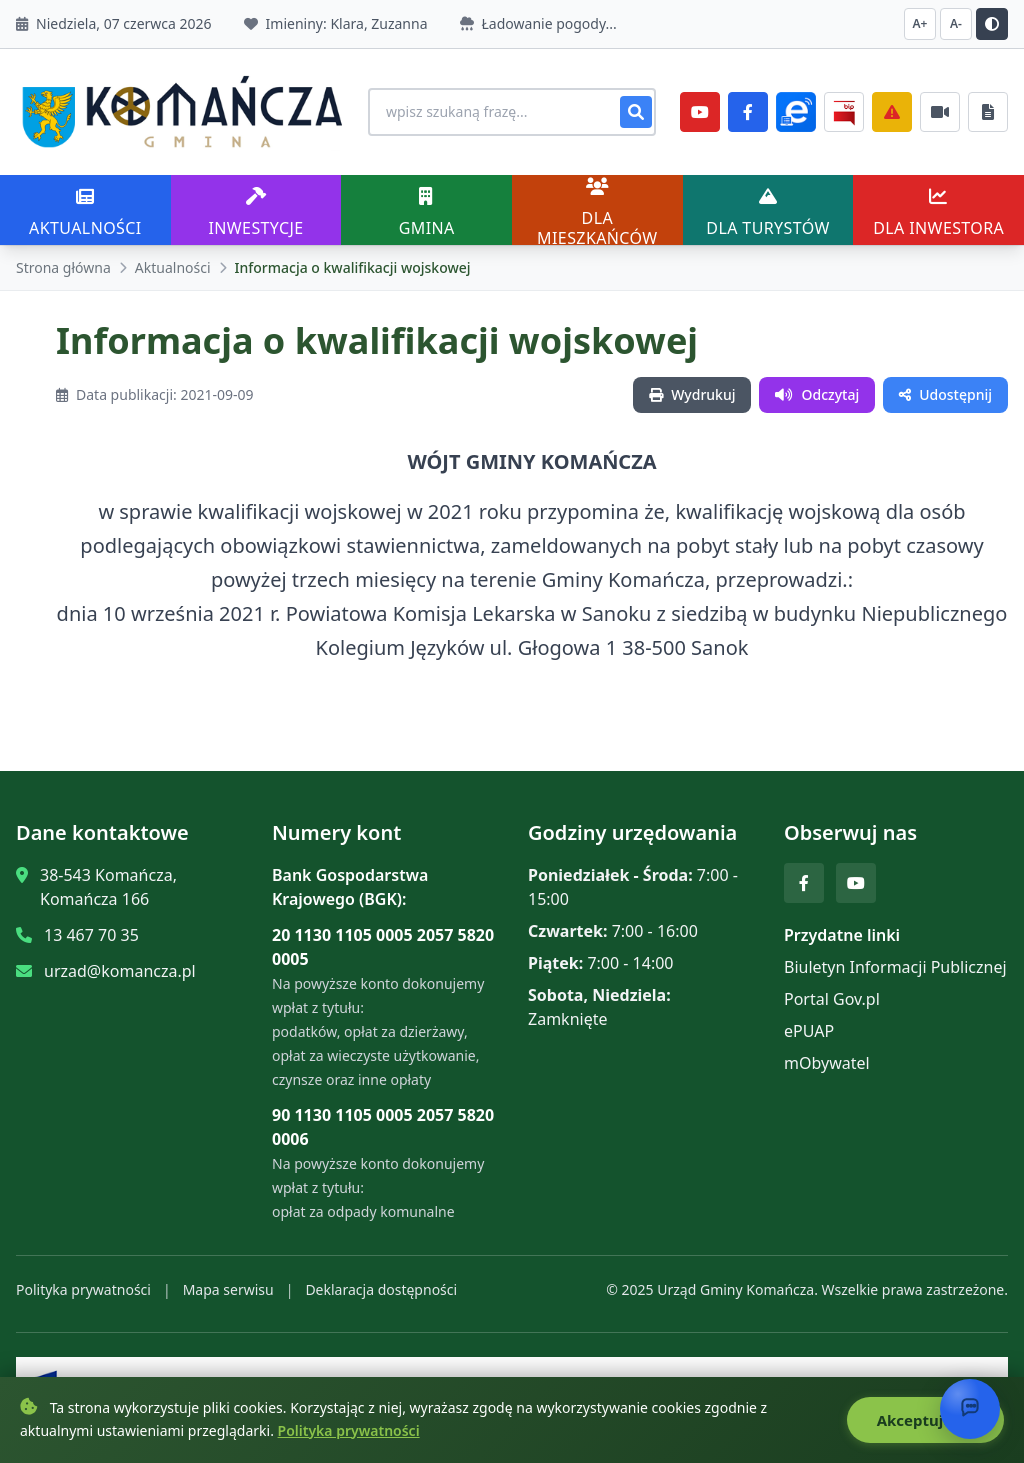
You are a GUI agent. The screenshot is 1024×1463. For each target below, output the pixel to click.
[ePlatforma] (796, 112)
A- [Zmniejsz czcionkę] (956, 23)
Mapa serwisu (228, 1289)
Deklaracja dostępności (381, 1289)
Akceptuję (925, 1420)
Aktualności (173, 267)
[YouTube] (700, 112)
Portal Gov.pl (832, 999)
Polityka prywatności (83, 1289)
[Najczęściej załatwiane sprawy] (940, 112)
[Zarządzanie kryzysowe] (892, 112)
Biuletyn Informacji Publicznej (895, 967)
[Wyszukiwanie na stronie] (512, 112)
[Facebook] (748, 112)
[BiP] (844, 112)
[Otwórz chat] (970, 1409)
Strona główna (63, 267)
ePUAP (809, 1031)
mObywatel (827, 1063)
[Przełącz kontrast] (992, 24)
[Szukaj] (636, 112)
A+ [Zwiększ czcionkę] (920, 23)
